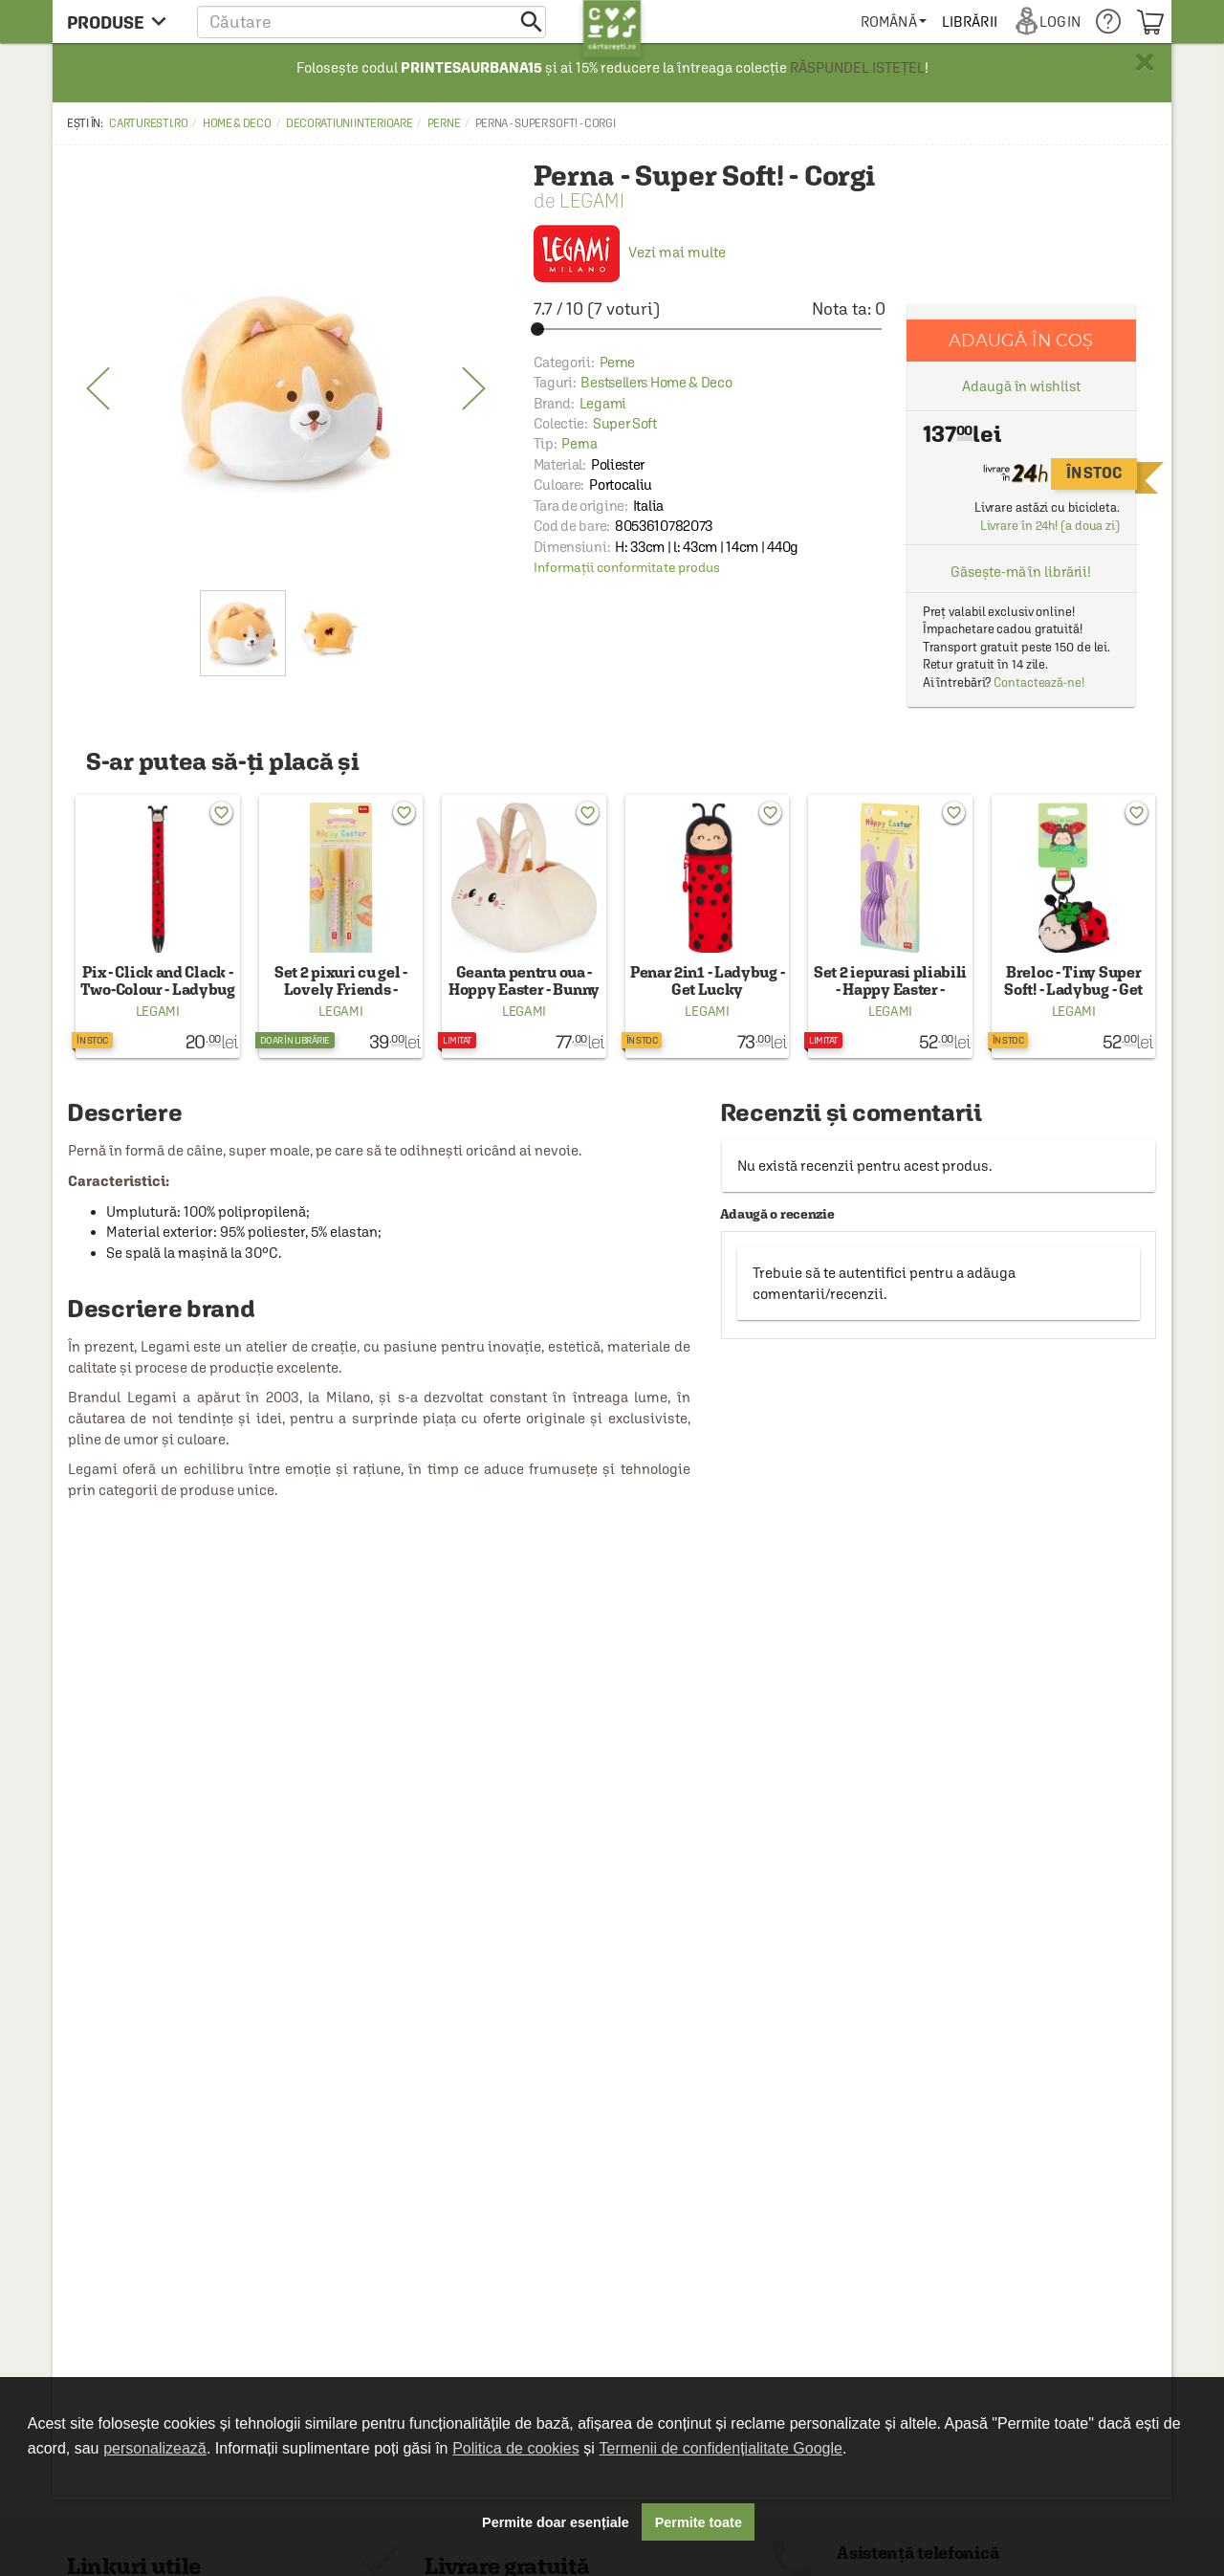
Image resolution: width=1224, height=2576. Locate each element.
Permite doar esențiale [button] (555, 2522)
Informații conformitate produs (627, 567)
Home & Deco (237, 123)
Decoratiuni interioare (349, 123)
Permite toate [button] (698, 2522)
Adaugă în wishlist (1021, 386)
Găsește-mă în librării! (1021, 571)
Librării (969, 21)
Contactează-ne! (1039, 682)
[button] (371, 21)
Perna (579, 443)
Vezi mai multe (630, 252)
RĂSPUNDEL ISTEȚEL (857, 67)
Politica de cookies (515, 2448)
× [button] (1144, 62)
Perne (444, 123)
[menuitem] (893, 21)
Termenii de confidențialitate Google (721, 2448)
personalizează (155, 2448)
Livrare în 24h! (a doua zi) (1050, 525)
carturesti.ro (148, 123)
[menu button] (122, 21)
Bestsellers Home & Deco (656, 382)
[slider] (709, 329)
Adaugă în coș (1021, 340)
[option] (286, 389)
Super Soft (625, 423)
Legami (591, 200)
